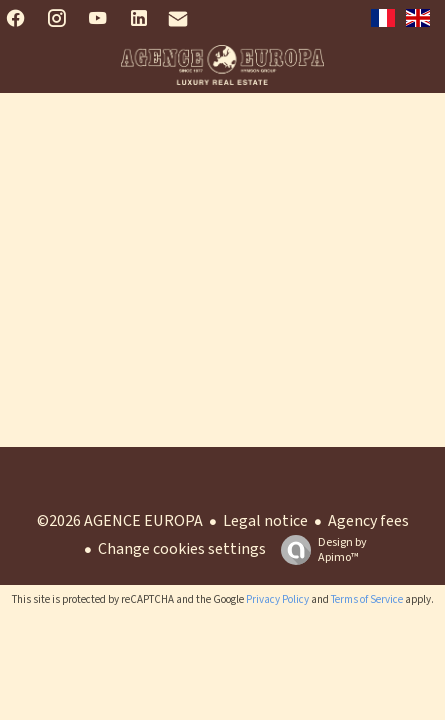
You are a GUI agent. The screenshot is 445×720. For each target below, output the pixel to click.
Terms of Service (367, 599)
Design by (319, 549)
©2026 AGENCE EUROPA (120, 521)
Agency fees (368, 521)
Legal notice (265, 521)
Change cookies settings (182, 549)
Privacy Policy (277, 599)
